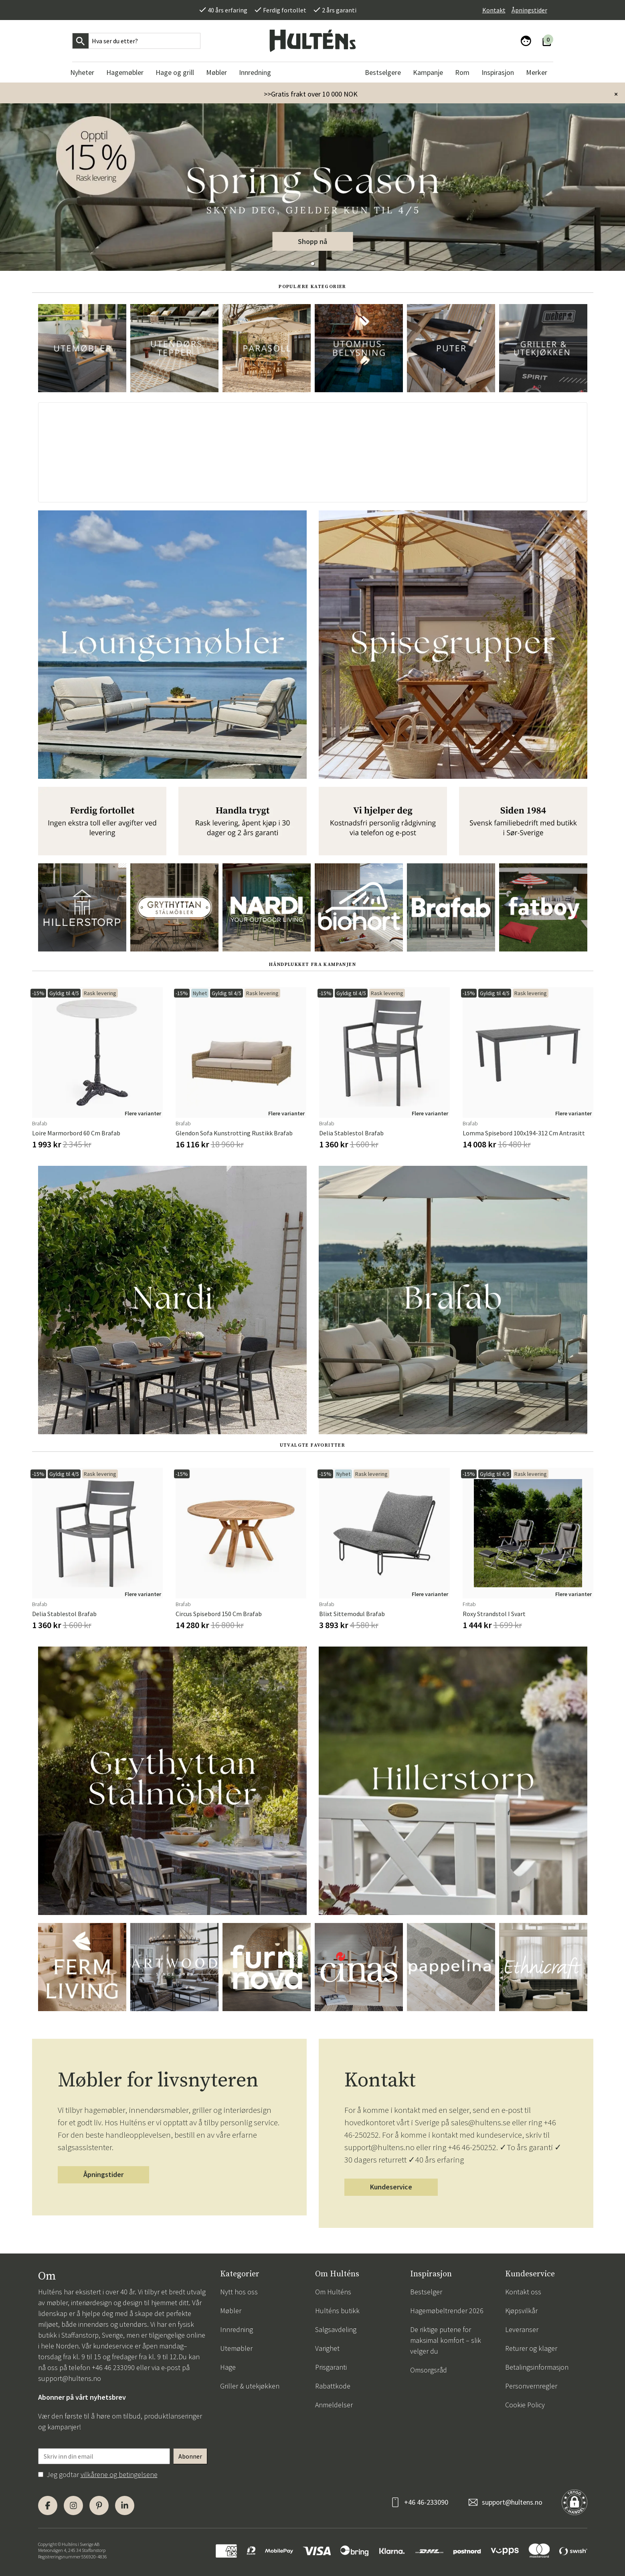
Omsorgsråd (428, 2369)
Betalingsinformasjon (536, 2367)
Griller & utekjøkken (249, 2386)
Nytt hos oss (239, 2291)
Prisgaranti (331, 2367)
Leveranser (521, 2329)
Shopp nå (312, 241)
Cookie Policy (525, 2404)
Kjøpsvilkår (521, 2310)
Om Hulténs (333, 2291)
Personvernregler (531, 2386)
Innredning (236, 2329)
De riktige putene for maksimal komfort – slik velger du (445, 2340)
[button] (312, 263)
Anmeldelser (334, 2404)
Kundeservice (391, 2186)
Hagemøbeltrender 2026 (446, 2310)
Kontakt (494, 10)
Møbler (230, 2310)
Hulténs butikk (337, 2310)
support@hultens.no (69, 2378)
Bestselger (426, 2291)
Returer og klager (531, 2348)
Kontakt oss (523, 2291)
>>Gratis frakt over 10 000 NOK (311, 94)
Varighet (327, 2348)
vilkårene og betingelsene (119, 2474)
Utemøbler (236, 2348)
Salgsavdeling (335, 2329)
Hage (228, 2367)
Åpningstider (529, 10)
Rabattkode (332, 2386)
